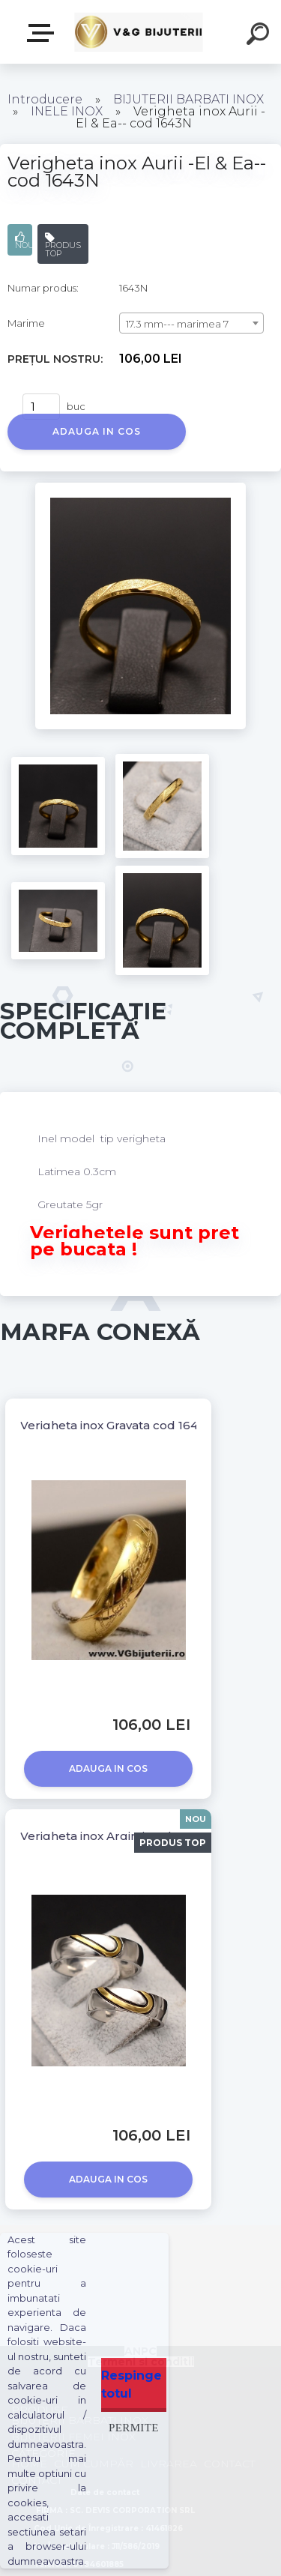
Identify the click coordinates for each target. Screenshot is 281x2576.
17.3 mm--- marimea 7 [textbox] (177, 324)
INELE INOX (67, 111)
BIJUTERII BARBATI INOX (188, 99)
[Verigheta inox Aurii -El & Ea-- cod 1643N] (140, 488)
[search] (260, 36)
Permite (134, 2427)
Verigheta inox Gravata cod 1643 (112, 1425)
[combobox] (191, 323)
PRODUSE (43, 33)
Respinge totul (131, 2384)
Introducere (44, 99)
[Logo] (139, 32)
